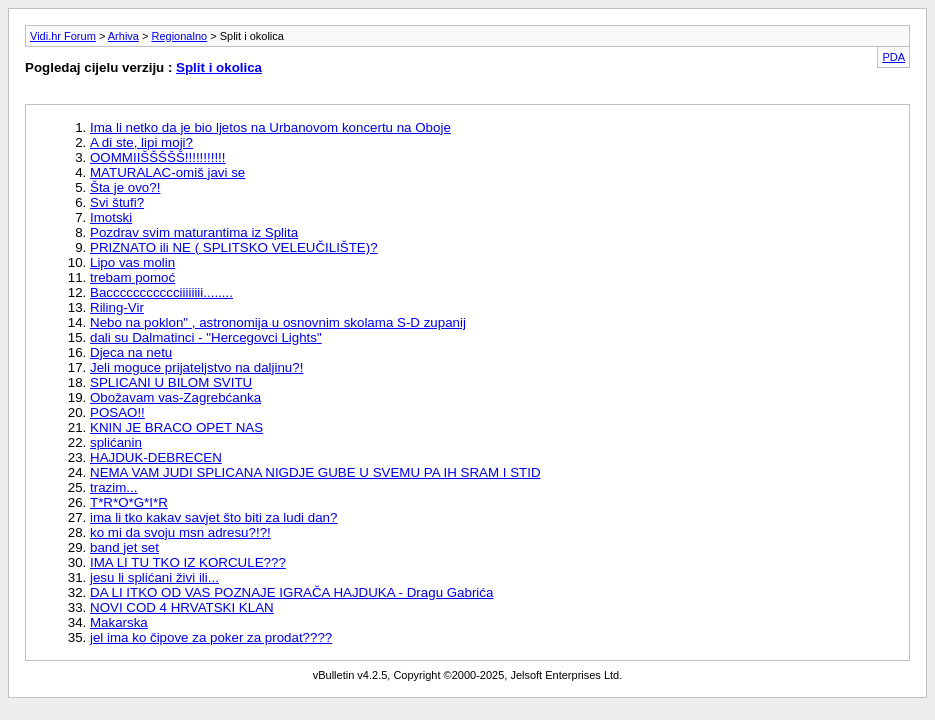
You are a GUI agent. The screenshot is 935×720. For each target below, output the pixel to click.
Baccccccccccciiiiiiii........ (161, 292)
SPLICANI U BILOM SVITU (171, 382)
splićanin (116, 442)
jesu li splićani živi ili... (154, 577)
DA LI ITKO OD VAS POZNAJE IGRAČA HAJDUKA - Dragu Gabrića (291, 592)
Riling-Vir (117, 307)
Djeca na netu (131, 352)
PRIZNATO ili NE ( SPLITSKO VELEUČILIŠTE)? (234, 247)
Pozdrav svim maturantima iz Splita (194, 232)
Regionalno (180, 36)
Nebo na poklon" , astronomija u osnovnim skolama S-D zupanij (278, 322)
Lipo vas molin (132, 262)
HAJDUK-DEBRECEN (156, 457)
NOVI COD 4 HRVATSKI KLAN (182, 607)
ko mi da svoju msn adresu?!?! (180, 532)
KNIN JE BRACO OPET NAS (176, 427)
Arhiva (123, 36)
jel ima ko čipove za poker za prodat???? (211, 637)
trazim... (113, 487)
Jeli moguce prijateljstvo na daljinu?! (196, 367)
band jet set (124, 547)
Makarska (119, 622)
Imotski (111, 217)
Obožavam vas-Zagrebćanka (175, 397)
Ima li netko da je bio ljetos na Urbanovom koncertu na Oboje (270, 127)
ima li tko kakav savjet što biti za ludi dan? (213, 517)
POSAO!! (117, 412)
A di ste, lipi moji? (141, 142)
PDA (893, 57)
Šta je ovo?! (125, 187)
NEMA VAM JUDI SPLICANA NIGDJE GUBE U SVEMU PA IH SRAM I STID (315, 472)
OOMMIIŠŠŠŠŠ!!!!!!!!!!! (158, 157)
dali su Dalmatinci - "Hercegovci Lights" (206, 337)
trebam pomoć (132, 277)
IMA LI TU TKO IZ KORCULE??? (188, 562)
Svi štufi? (117, 202)
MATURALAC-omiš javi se (167, 172)
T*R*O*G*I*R (129, 502)
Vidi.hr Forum (63, 36)
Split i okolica (219, 67)
